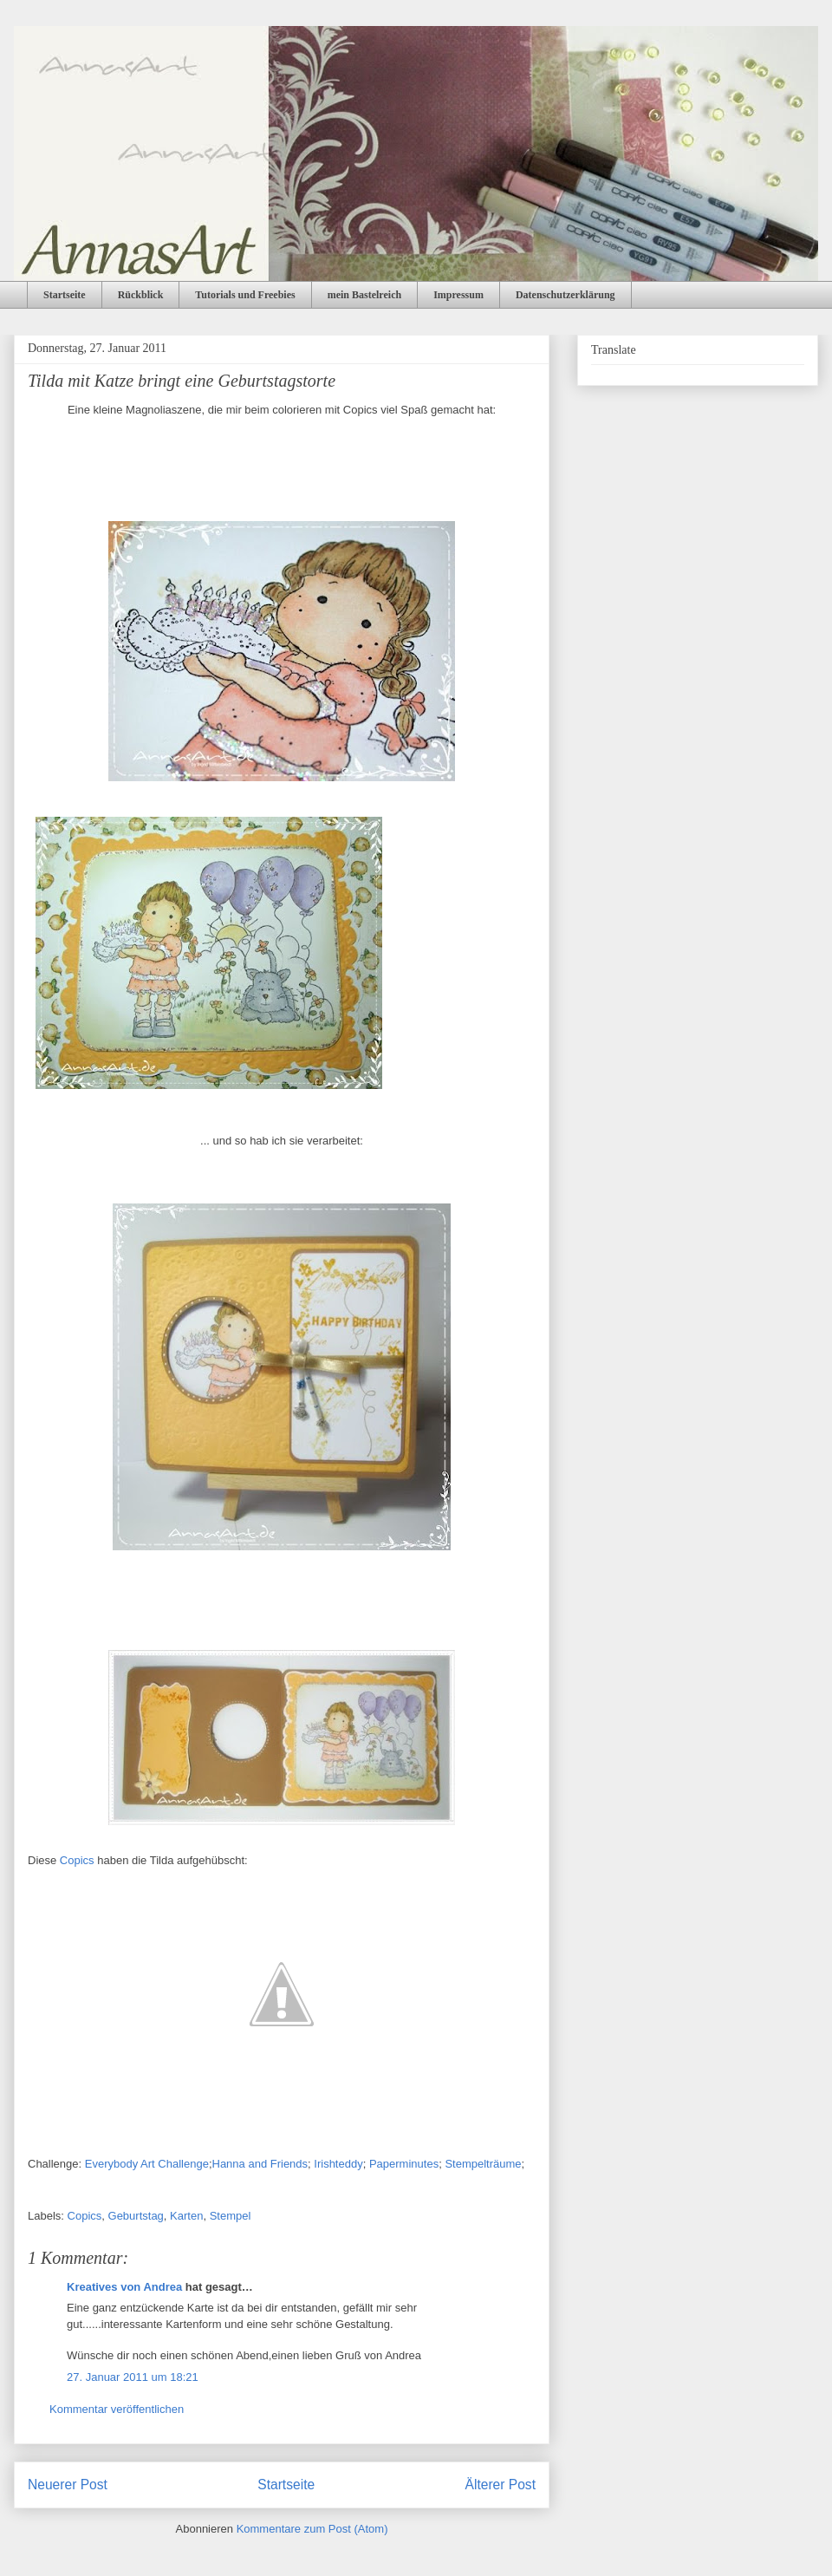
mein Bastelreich (364, 295)
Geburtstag (136, 2215)
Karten (186, 2215)
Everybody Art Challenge (147, 2163)
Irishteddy (338, 2163)
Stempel (230, 2215)
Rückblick (141, 295)
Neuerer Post (67, 2484)
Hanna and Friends (260, 2163)
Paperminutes (404, 2163)
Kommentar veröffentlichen (116, 2409)
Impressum (458, 295)
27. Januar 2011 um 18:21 (132, 2377)
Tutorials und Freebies (245, 295)
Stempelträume (483, 2163)
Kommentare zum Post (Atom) (312, 2528)
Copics (77, 1860)
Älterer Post (500, 2484)
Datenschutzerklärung (565, 295)
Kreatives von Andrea (124, 2286)
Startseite (64, 295)
